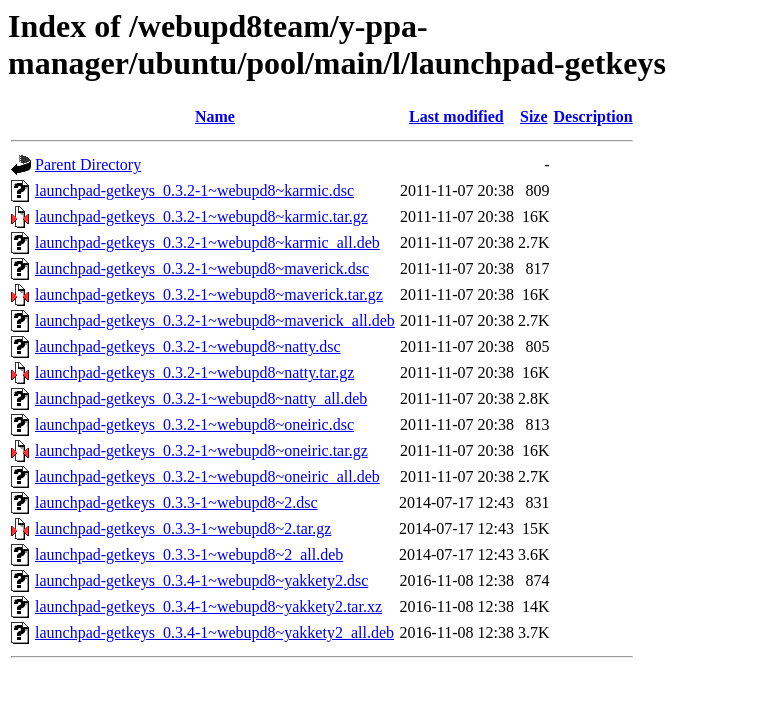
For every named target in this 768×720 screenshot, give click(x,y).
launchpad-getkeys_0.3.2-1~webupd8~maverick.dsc (202, 268)
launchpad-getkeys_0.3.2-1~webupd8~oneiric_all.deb (207, 476)
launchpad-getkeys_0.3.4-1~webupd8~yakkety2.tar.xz (208, 606)
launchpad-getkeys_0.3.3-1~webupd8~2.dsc (176, 502)
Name (215, 116)
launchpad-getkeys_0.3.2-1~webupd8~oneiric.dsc (194, 424)
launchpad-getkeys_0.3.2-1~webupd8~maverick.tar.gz (209, 294)
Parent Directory (88, 164)
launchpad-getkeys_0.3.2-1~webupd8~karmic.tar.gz (201, 216)
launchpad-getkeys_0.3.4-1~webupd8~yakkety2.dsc (201, 580)
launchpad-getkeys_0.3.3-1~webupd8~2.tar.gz (183, 528)
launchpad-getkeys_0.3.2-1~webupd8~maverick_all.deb (215, 320)
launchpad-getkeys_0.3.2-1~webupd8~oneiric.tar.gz (201, 450)
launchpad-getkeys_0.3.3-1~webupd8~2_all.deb (189, 554)
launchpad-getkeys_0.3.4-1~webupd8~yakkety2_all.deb (214, 632)
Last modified (456, 116)
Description (593, 116)
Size (534, 116)
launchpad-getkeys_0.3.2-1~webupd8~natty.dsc (188, 346)
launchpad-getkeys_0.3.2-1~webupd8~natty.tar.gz (194, 372)
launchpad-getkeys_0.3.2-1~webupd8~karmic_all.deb (207, 242)
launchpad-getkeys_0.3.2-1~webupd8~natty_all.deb (201, 398)
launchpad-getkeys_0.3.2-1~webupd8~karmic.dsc (194, 190)
